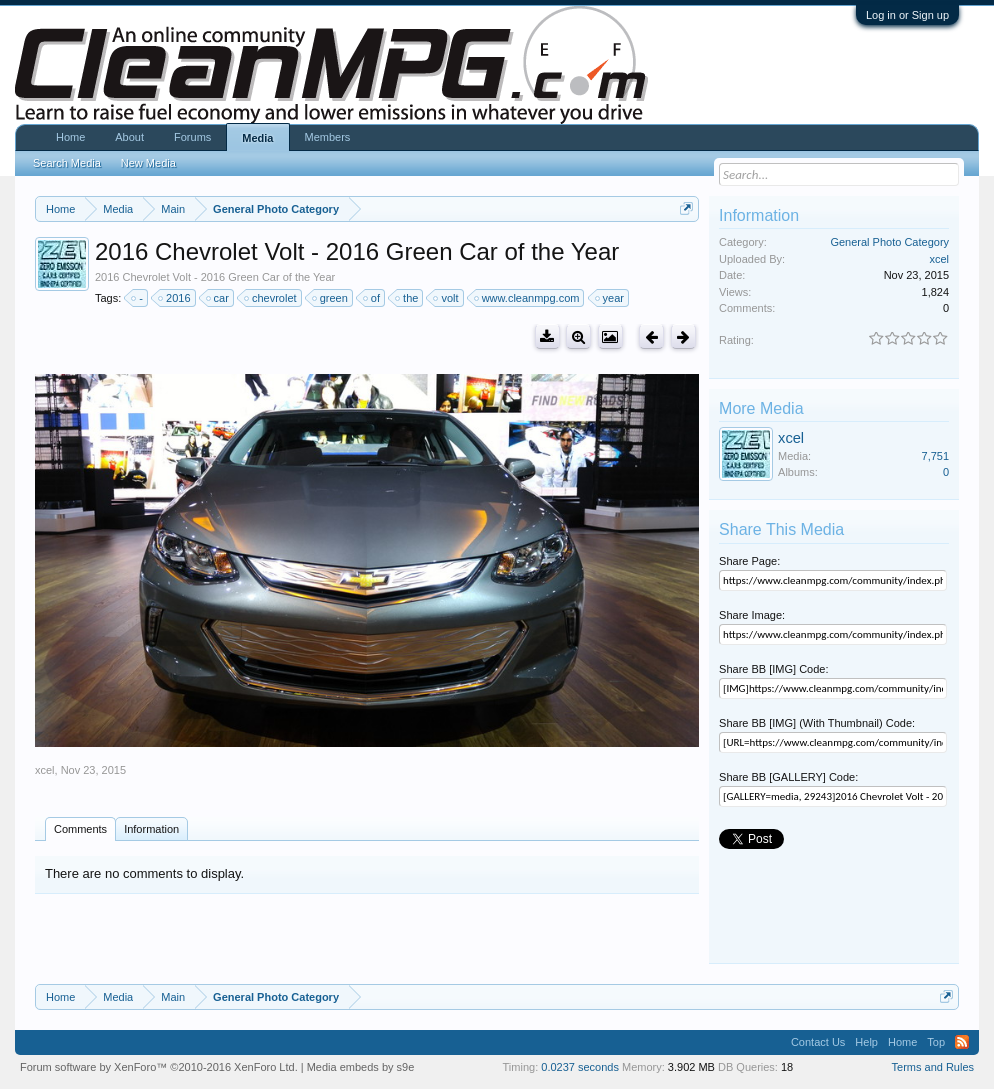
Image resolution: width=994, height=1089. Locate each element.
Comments (80, 829)
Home (70, 137)
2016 (175, 298)
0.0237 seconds (580, 1067)
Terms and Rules (933, 1067)
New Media (148, 163)
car (218, 298)
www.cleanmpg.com (528, 298)
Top (936, 1042)
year (610, 298)
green (331, 298)
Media (257, 138)
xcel (45, 770)
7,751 (936, 456)
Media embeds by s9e (361, 1067)
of (372, 298)
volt (446, 298)
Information (151, 829)
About (129, 137)
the (407, 298)
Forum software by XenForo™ (159, 1067)
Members (328, 137)
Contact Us (818, 1042)
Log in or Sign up (907, 15)
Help (866, 1042)
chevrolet (271, 298)
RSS (962, 1042)
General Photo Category (889, 242)
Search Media (67, 163)
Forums (192, 137)
